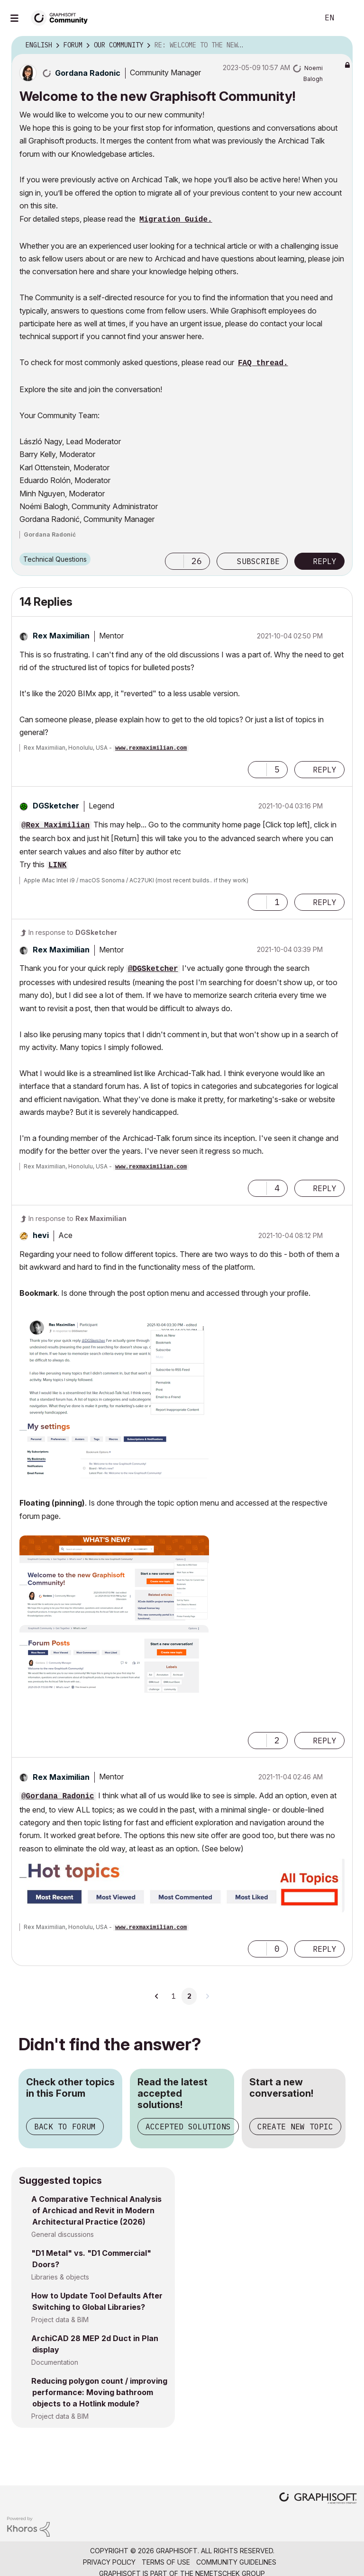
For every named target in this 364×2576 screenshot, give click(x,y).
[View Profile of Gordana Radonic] (87, 73)
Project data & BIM (60, 2320)
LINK (57, 865)
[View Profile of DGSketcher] (56, 805)
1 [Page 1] (173, 1996)
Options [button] (339, 45)
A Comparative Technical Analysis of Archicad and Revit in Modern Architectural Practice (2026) (96, 2210)
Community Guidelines (236, 2562)
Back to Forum (65, 2126)
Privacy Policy (109, 2562)
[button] (174, 561)
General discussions (62, 2234)
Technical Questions (55, 559)
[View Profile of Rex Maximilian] (61, 635)
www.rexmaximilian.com (151, 748)
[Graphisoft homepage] (318, 2499)
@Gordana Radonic (57, 1796)
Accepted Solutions (188, 2126)
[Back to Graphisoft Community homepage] (62, 17)
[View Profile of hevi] (41, 1235)
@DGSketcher (153, 969)
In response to (72, 932)
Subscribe (258, 561)
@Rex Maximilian (55, 825)
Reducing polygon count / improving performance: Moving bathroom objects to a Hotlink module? (99, 2392)
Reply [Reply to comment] (325, 769)
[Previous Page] (156, 1996)
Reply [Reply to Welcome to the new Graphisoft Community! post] (325, 561)
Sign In (349, 18)
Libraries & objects (60, 2277)
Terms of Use (166, 2562)
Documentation (54, 2362)
